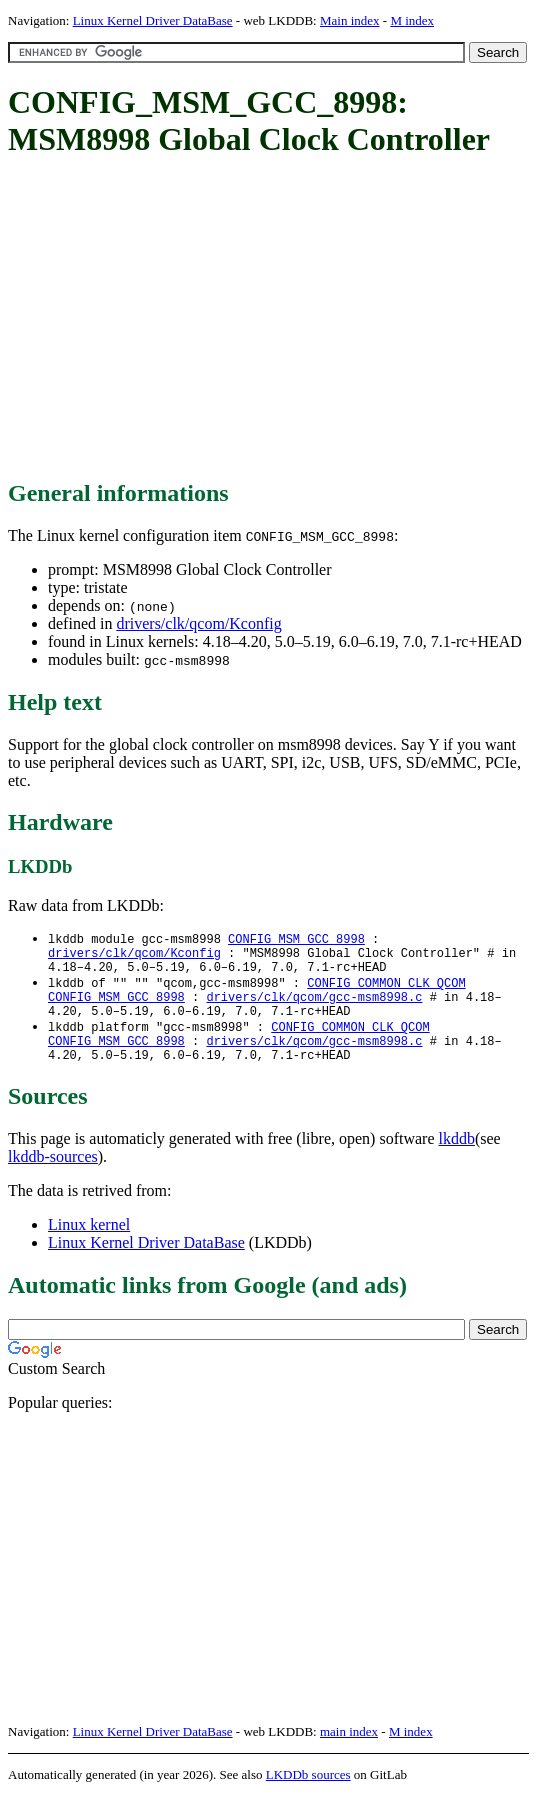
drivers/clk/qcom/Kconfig (198, 623)
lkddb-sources (53, 1177)
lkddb (457, 1159)
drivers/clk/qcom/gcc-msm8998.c (314, 1007)
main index (349, 1752)
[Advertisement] (272, 320)
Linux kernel (89, 1245)
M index (412, 20)
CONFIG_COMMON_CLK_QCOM (386, 990)
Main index (350, 20)
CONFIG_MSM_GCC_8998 (296, 939)
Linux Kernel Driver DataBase (153, 20)
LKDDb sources (308, 1795)
